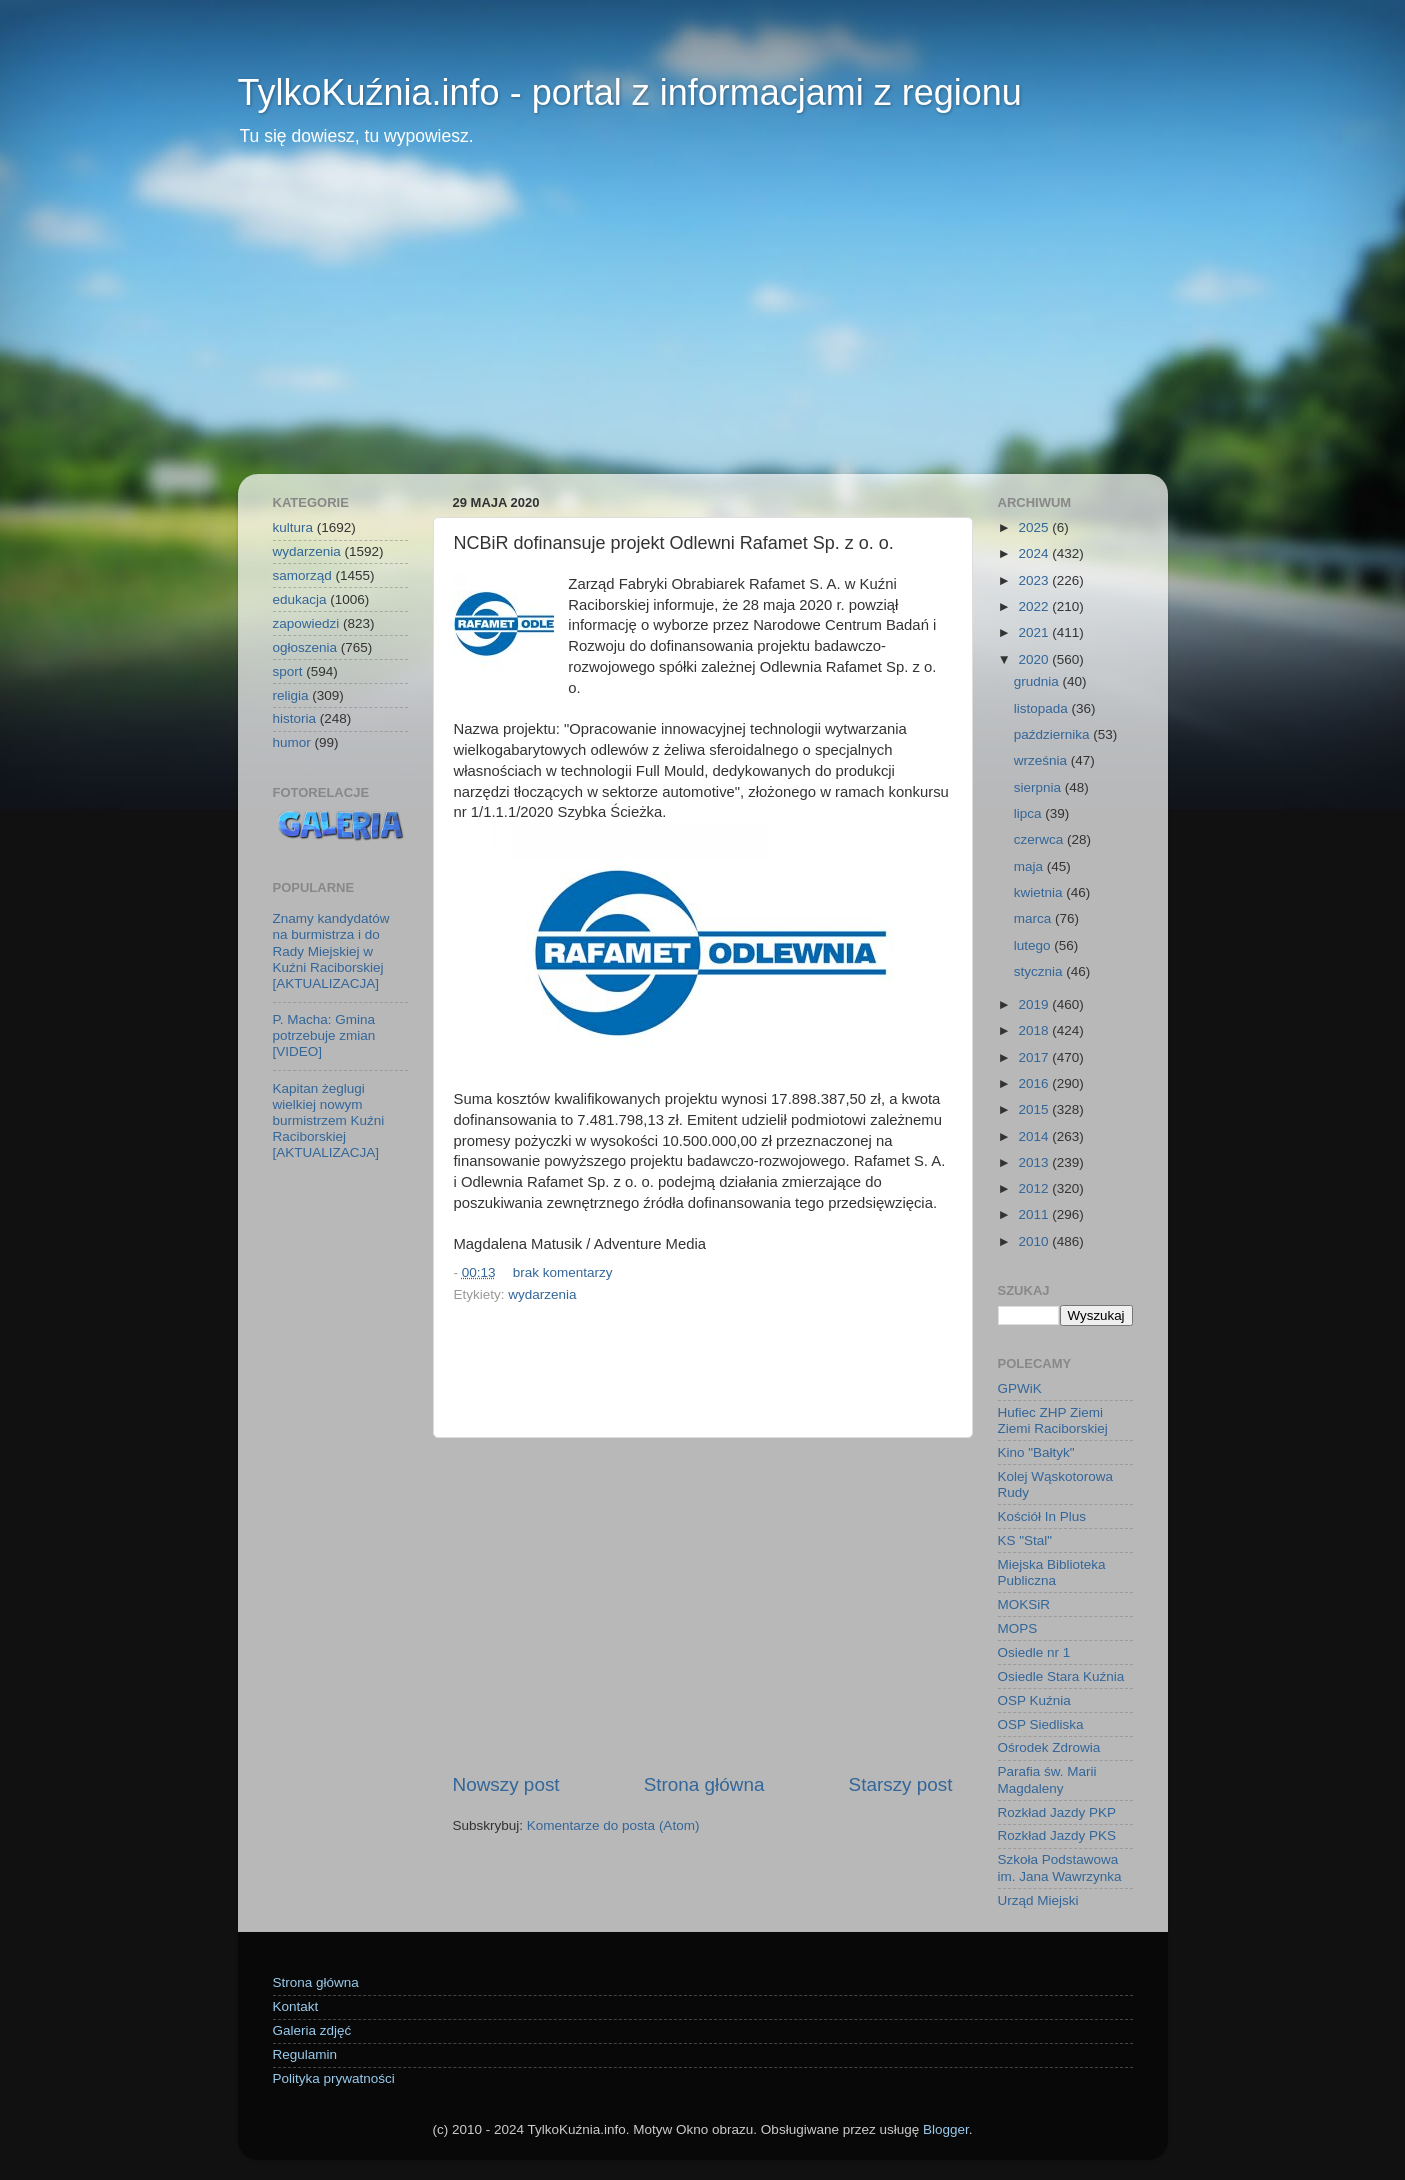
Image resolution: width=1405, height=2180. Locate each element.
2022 (1035, 606)
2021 (1035, 632)
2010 (1035, 1241)
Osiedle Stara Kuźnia (1061, 1676)
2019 (1035, 1004)
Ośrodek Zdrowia (1049, 1747)
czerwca (1040, 839)
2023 (1035, 580)
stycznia (1040, 971)
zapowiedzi (306, 623)
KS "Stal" (1025, 1540)
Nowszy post (506, 1784)
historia (295, 718)
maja (1030, 866)
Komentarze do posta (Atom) (613, 1825)
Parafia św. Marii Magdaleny (1047, 1779)
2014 (1035, 1136)
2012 (1035, 1188)
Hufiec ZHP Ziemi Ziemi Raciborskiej (1053, 1420)
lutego (1034, 945)
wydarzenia (542, 1294)
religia (291, 695)
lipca (1030, 813)
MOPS (1018, 1628)
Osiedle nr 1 (1034, 1652)
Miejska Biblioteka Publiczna (1052, 1572)
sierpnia (1039, 787)
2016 (1035, 1083)
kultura (293, 527)
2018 (1035, 1030)
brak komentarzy (563, 1272)
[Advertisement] (703, 324)
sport (288, 671)
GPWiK (1020, 1388)
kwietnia (1040, 892)
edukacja (300, 599)
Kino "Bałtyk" (1036, 1452)
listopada (1043, 708)
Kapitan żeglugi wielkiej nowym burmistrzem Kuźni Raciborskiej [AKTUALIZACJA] (329, 1121)
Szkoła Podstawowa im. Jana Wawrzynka (1060, 1867)
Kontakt (296, 2006)
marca (1034, 918)
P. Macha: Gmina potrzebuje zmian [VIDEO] (324, 1035)
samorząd (302, 575)
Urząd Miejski (1038, 1900)
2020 (1035, 659)
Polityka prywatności (334, 2078)
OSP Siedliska (1041, 1724)
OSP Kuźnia (1034, 1700)
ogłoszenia (305, 647)
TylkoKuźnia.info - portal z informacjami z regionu (630, 92)
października (1054, 734)
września (1042, 760)
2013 (1035, 1162)
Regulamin (305, 2054)
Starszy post (901, 1784)
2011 (1035, 1214)
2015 (1035, 1109)
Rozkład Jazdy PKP (1057, 1812)
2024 (1035, 553)
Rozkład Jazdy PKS (1057, 1835)
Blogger (946, 2129)
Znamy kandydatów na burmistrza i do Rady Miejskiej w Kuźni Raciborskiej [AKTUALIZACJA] (331, 951)
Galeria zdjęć (312, 2030)
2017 (1035, 1057)
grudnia (1038, 681)
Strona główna (704, 1784)
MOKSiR (1024, 1604)
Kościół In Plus (1042, 1516)
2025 (1035, 527)
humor (292, 742)
